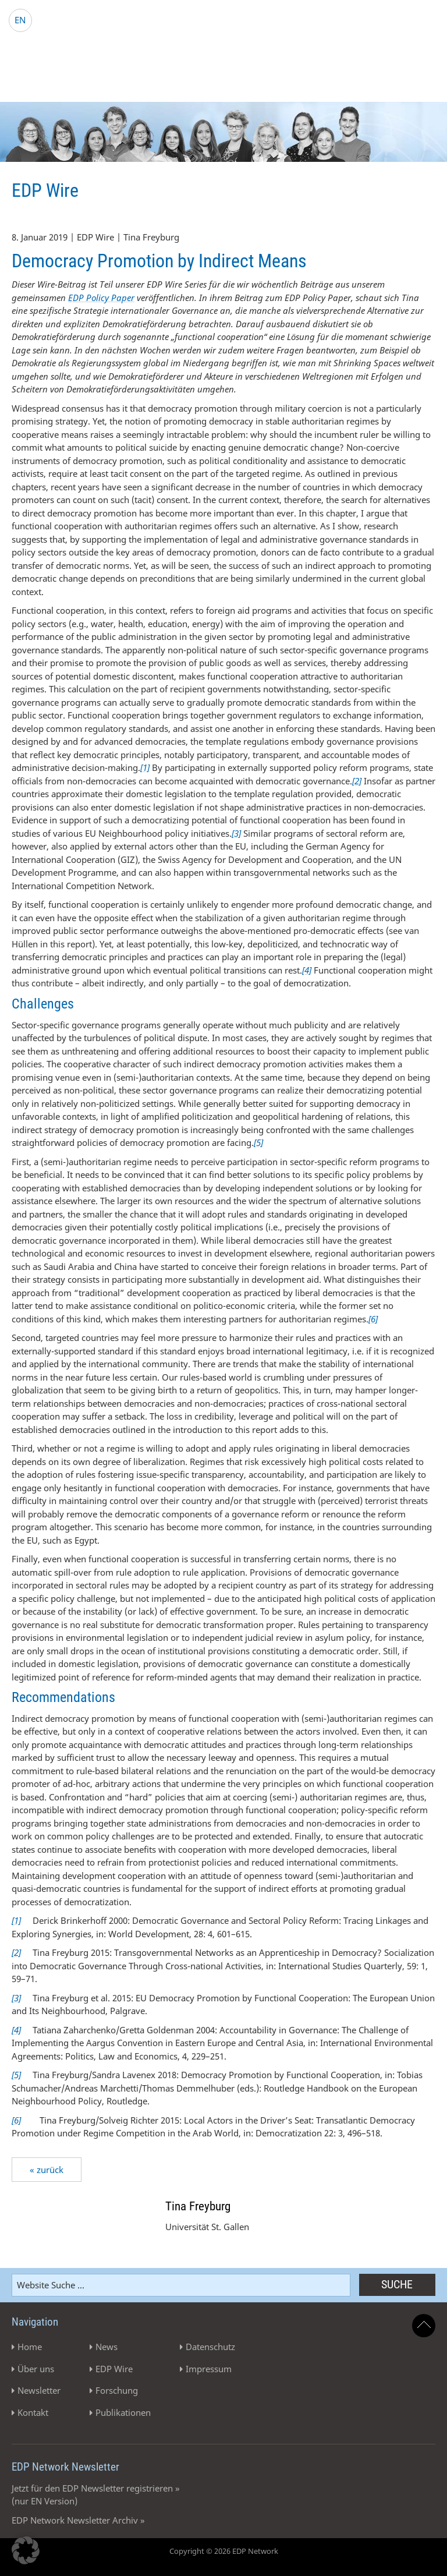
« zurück (46, 2169)
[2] (16, 1952)
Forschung (116, 2390)
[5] (16, 2074)
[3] (16, 1998)
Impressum (209, 2369)
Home (29, 2346)
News (106, 2346)
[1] (16, 1920)
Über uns (35, 2369)
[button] (25, 2550)
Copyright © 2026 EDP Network (223, 2551)
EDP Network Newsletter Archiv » (78, 2520)
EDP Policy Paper (101, 297)
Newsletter (39, 2390)
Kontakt (32, 2412)
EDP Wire (114, 2369)
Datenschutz (210, 2346)
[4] (16, 2030)
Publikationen (123, 2412)
